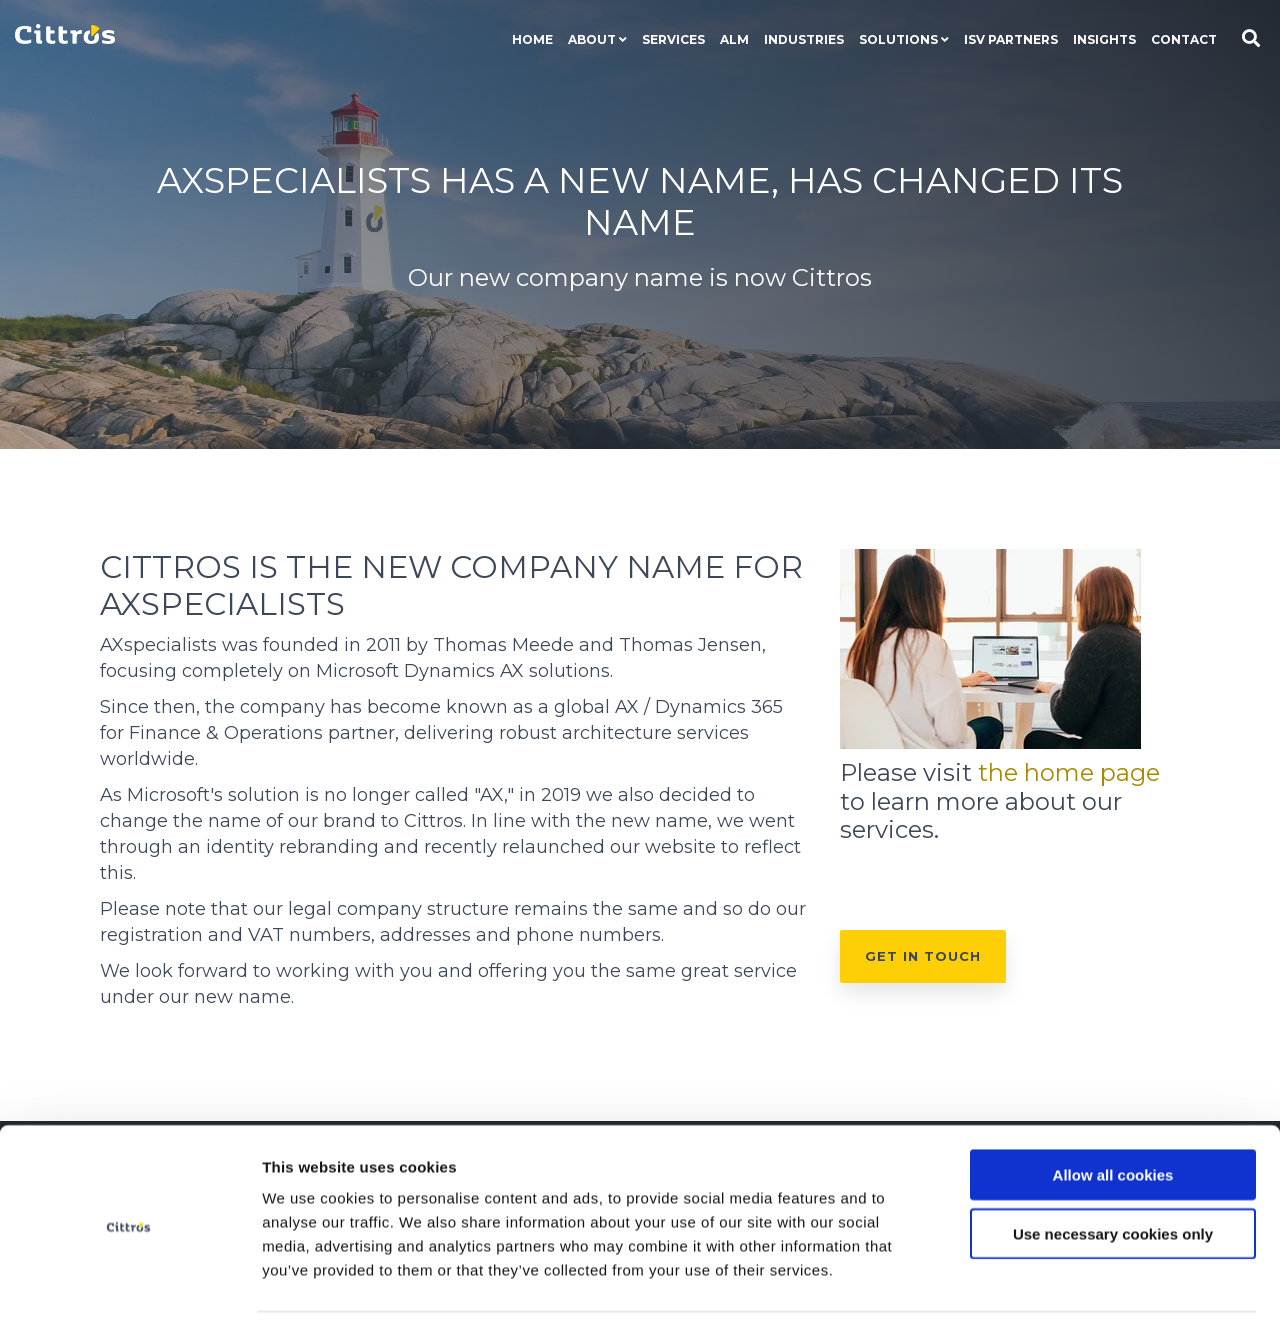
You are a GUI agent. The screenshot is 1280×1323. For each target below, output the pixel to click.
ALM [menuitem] (734, 39)
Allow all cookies (1113, 1107)
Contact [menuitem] (1184, 39)
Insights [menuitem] (1104, 39)
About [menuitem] (592, 39)
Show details (1167, 1283)
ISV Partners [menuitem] (1011, 39)
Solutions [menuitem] (898, 39)
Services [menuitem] (673, 39)
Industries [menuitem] (804, 39)
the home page (1069, 772)
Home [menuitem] (532, 39)
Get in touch (923, 956)
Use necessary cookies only (1113, 1166)
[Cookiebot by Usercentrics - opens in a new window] (129, 1284)
